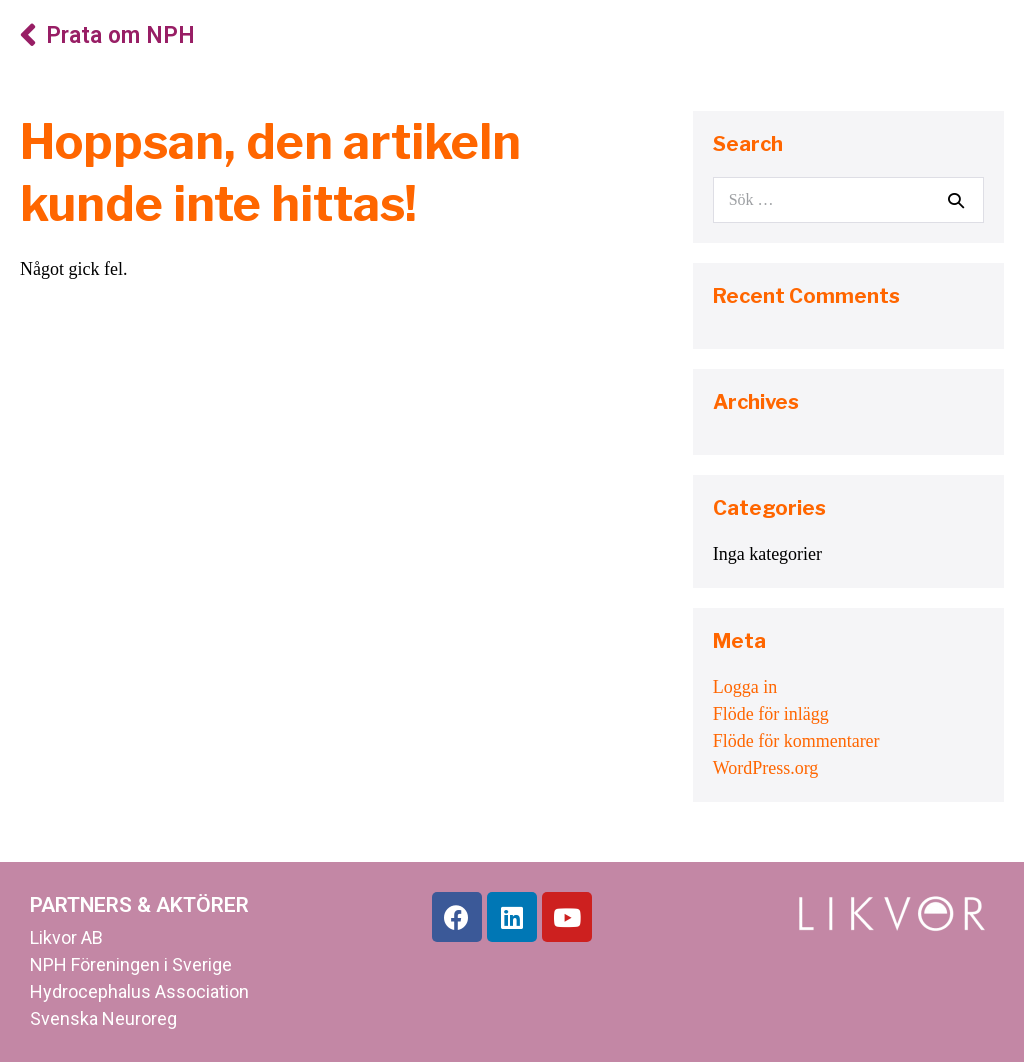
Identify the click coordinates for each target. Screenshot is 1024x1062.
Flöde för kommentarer (796, 741)
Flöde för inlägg (771, 714)
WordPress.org (766, 768)
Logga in (745, 687)
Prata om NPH (120, 35)
